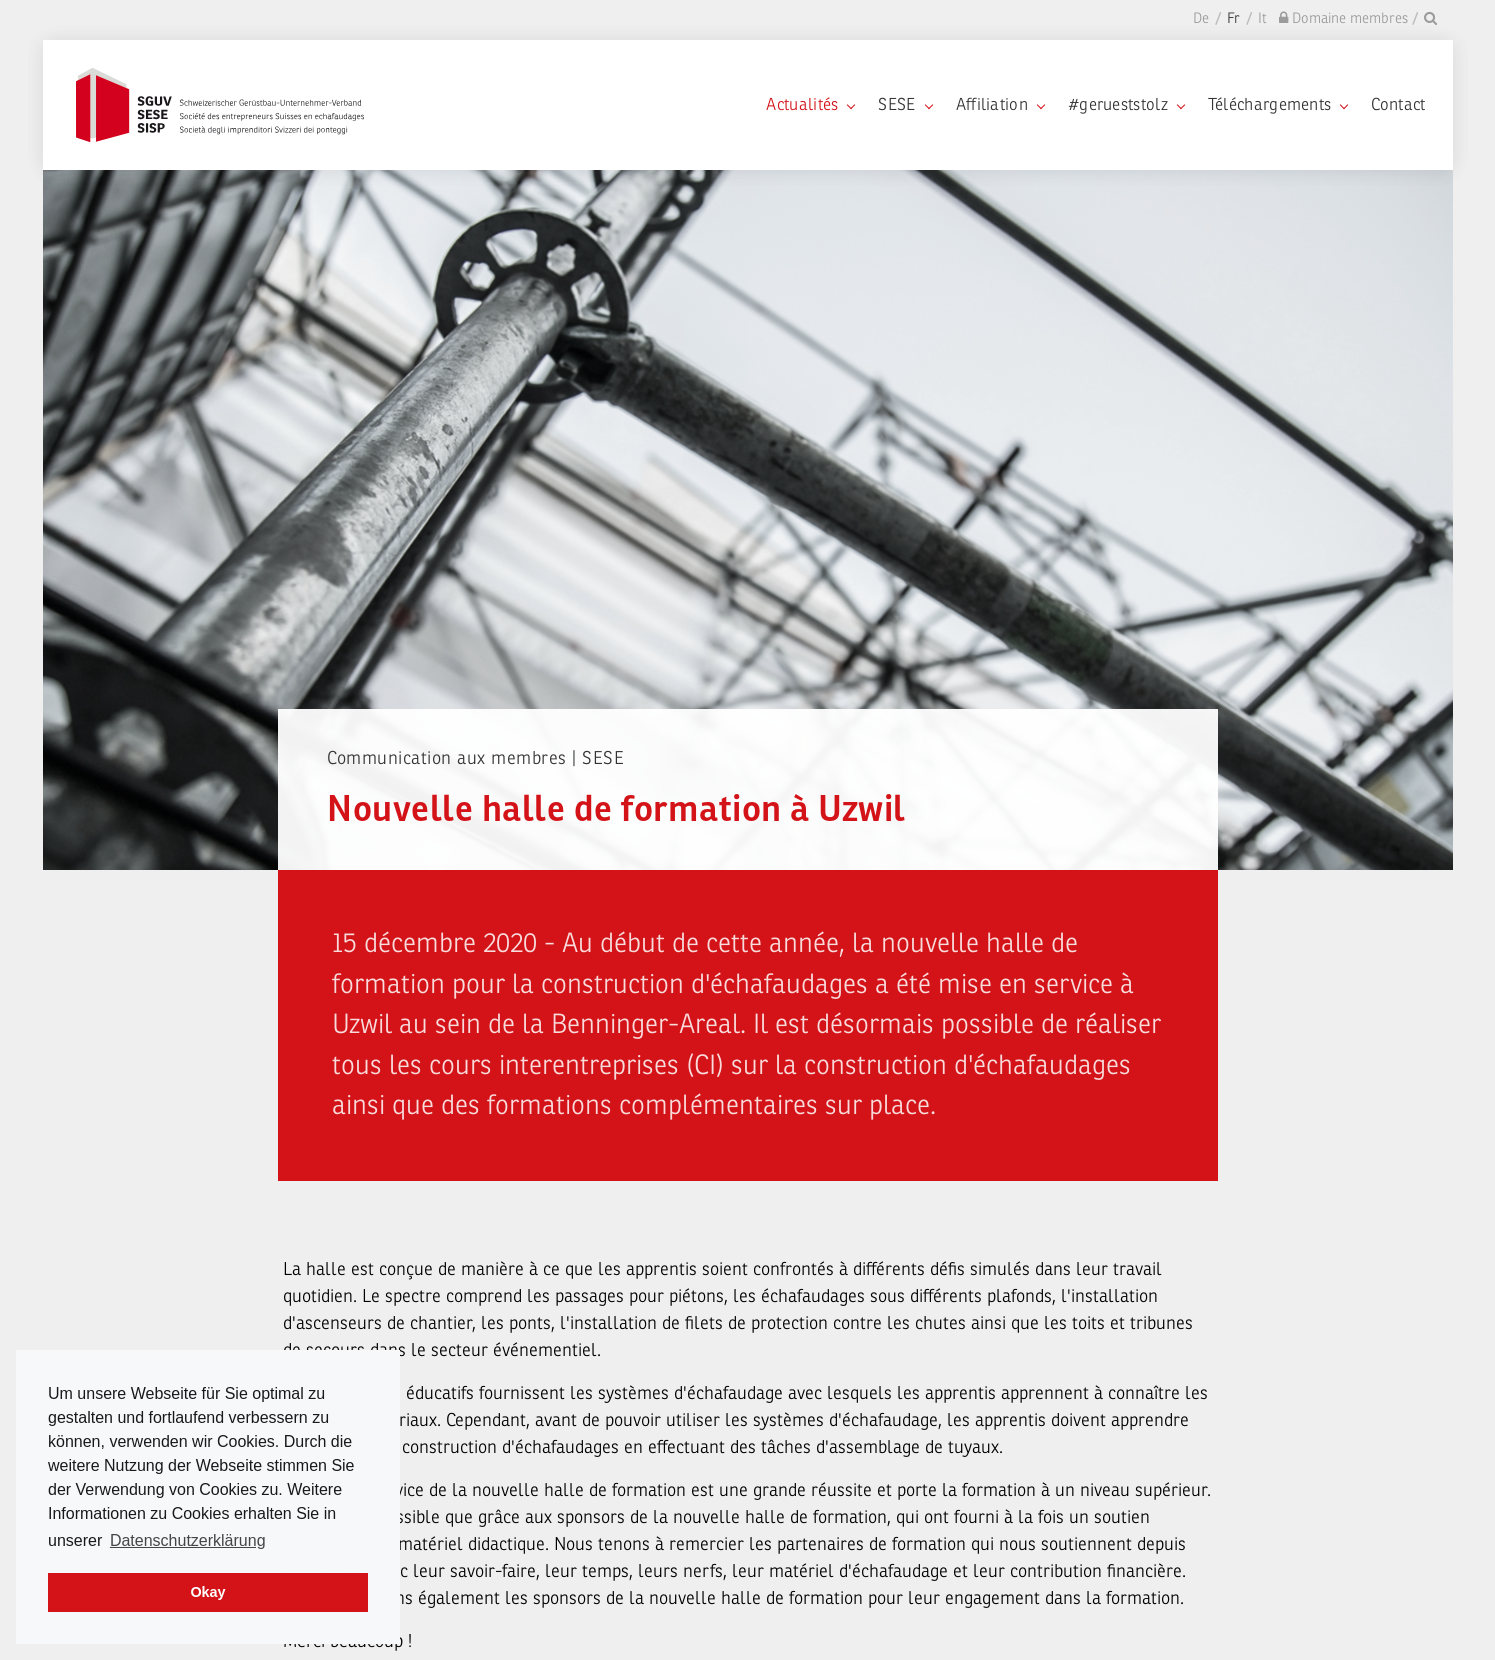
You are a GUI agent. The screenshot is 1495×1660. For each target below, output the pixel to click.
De (1201, 18)
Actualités (810, 104)
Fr (1233, 18)
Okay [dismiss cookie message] (207, 1592)
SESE (904, 104)
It (1262, 18)
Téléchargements (1278, 104)
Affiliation (1000, 104)
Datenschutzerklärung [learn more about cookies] (188, 1540)
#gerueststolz (1126, 104)
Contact (1398, 104)
